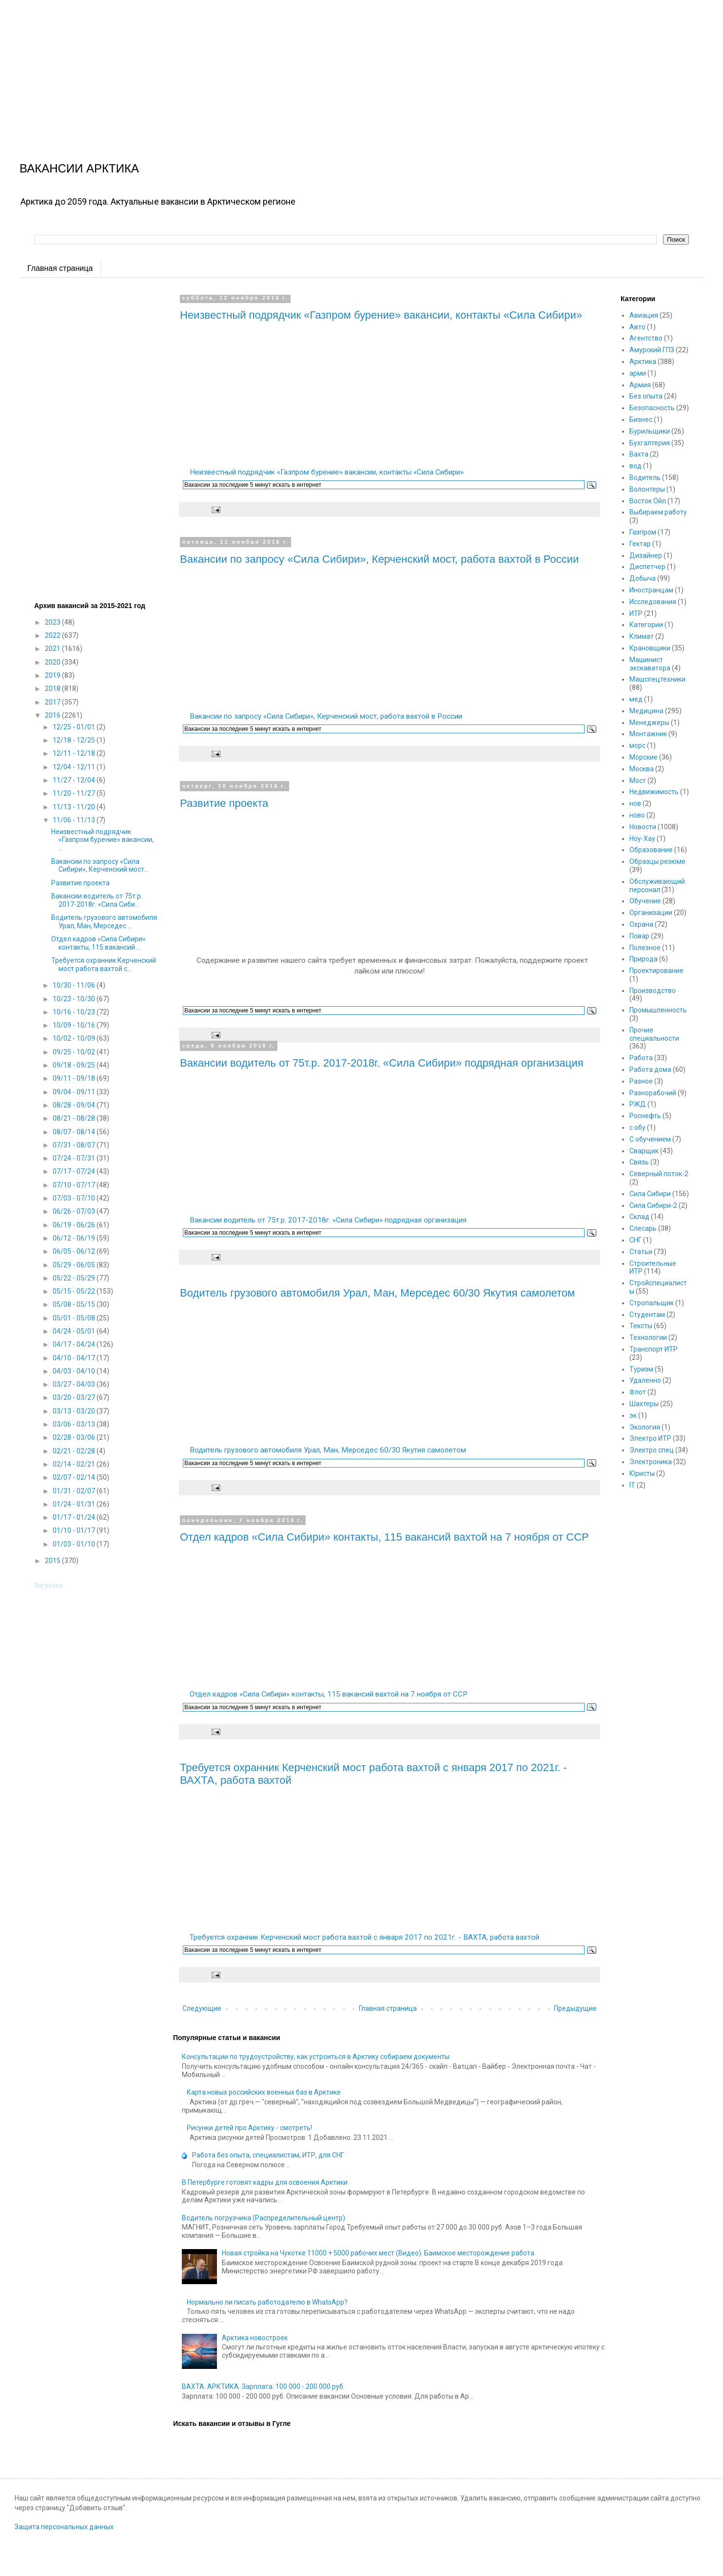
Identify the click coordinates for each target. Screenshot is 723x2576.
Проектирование (656, 970)
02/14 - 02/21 (75, 1464)
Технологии (648, 1337)
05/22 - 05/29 (75, 1278)
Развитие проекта (224, 803)
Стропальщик (651, 1303)
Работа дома (650, 1069)
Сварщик (644, 1151)
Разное (641, 1081)
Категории (646, 625)
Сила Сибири (650, 1194)
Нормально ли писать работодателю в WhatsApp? (267, 2302)
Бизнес (640, 419)
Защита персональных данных (64, 2527)
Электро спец (651, 1450)
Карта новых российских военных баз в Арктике (264, 2092)
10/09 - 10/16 (75, 1025)
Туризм (641, 1369)
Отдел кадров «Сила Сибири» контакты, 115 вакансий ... (98, 943)
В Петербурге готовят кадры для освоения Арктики (265, 2182)
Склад (639, 1217)
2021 (53, 648)
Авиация (643, 315)
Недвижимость (654, 792)
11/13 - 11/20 (75, 807)
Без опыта (646, 396)
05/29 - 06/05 (75, 1265)
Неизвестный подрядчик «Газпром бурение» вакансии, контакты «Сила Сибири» (381, 315)
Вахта (638, 454)
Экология (644, 1427)
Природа (643, 959)
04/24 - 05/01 (75, 1331)
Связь (639, 1162)
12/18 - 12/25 (75, 740)
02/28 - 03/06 (75, 1437)
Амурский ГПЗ (651, 350)
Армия (640, 385)
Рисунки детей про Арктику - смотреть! (249, 2128)
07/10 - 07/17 (75, 1185)
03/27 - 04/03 (75, 1384)
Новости (642, 827)
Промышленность (658, 1010)
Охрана (641, 924)
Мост (637, 780)
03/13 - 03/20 (75, 1411)
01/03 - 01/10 (75, 1544)
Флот (637, 1392)
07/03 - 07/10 (75, 1198)
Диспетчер (647, 567)
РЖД (637, 1104)
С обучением (650, 1139)
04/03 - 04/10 (75, 1371)
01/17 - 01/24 (75, 1517)
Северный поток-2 (658, 1174)
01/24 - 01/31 (75, 1504)
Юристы (642, 1473)
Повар (639, 936)
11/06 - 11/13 (75, 820)
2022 (53, 635)
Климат (641, 636)
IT (632, 1485)
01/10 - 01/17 (75, 1530)
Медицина (646, 711)
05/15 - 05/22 (75, 1291)
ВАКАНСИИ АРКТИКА (79, 168)
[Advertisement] (292, 68)
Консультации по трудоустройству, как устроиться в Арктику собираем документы (315, 2057)
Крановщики (649, 648)
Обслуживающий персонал (657, 886)
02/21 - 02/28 (75, 1451)
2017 (53, 702)
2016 (53, 715)
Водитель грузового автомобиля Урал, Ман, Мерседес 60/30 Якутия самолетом (377, 1293)
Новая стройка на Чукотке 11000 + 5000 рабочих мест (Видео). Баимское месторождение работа (378, 2253)
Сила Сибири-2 (653, 1205)
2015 (53, 1561)
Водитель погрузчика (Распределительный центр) (263, 2218)
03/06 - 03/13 (75, 1424)
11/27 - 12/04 (75, 780)
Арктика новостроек (255, 2338)
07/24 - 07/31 (75, 1158)
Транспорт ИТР (653, 1349)
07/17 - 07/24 (75, 1171)
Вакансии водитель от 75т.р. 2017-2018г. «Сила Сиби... (96, 900)
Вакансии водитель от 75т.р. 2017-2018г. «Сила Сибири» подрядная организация (382, 1063)
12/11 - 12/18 (75, 753)
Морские (643, 757)
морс (637, 745)
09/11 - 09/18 (75, 1078)
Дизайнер (645, 555)
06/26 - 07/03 (75, 1211)
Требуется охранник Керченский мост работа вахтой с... (103, 964)
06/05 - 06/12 (75, 1251)
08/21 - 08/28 (75, 1118)
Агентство (646, 338)
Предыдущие (575, 2008)
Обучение (645, 901)
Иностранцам (651, 590)
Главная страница (60, 268)
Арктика (642, 361)
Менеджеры (649, 722)
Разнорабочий (652, 1093)
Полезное (645, 948)
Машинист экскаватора (649, 664)
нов (635, 803)
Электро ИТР (650, 1438)
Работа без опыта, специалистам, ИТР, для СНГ (268, 2155)
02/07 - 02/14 (75, 1477)
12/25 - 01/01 (75, 727)
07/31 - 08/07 (75, 1145)
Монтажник (648, 734)
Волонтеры (647, 489)
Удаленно (645, 1380)
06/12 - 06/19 (75, 1238)
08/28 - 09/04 (75, 1105)
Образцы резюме (657, 861)
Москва (641, 769)
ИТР (636, 613)
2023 (53, 622)
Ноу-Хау (642, 838)
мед (636, 699)
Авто (637, 327)
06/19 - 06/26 (75, 1225)
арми (637, 373)
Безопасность (652, 408)
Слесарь (643, 1228)
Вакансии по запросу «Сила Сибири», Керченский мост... (100, 866)
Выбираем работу (658, 512)
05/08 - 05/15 (75, 1304)
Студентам (647, 1314)
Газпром (642, 532)
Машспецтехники (657, 679)
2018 (53, 688)
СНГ (635, 1240)
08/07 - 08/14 (75, 1132)
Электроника (650, 1462)
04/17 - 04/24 (75, 1344)
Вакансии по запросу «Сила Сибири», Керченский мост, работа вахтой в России (379, 559)
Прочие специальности (654, 1034)
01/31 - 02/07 (75, 1491)
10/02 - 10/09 (75, 1038)
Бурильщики (649, 431)
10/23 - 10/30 (75, 999)
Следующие (201, 2008)
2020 (53, 662)
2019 (53, 675)
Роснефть (645, 1116)
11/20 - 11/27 (75, 793)
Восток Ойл (647, 501)
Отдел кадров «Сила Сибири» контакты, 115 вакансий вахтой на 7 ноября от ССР (384, 1537)
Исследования (652, 602)
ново (637, 815)
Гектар (640, 544)
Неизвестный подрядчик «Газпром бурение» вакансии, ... (102, 840)
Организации (650, 912)
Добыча (642, 578)
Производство (652, 990)
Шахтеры (644, 1404)
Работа (641, 1058)
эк (633, 1415)
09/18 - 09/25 (75, 1065)
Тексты (640, 1326)
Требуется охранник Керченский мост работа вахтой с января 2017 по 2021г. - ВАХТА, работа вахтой (364, 1937)
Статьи (640, 1252)
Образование (651, 850)
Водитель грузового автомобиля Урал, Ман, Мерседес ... (104, 922)
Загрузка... (50, 1585)
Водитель (645, 477)
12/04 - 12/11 (75, 767)
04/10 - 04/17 (75, 1358)
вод (635, 466)
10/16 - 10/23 (75, 1012)
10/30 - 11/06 (75, 985)
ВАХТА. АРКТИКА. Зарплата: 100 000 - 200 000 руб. (263, 2386)
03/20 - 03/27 (75, 1397)
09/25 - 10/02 (75, 1052)
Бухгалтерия (649, 443)
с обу (637, 1127)
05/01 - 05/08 (75, 1318)
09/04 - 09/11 (75, 1092)
